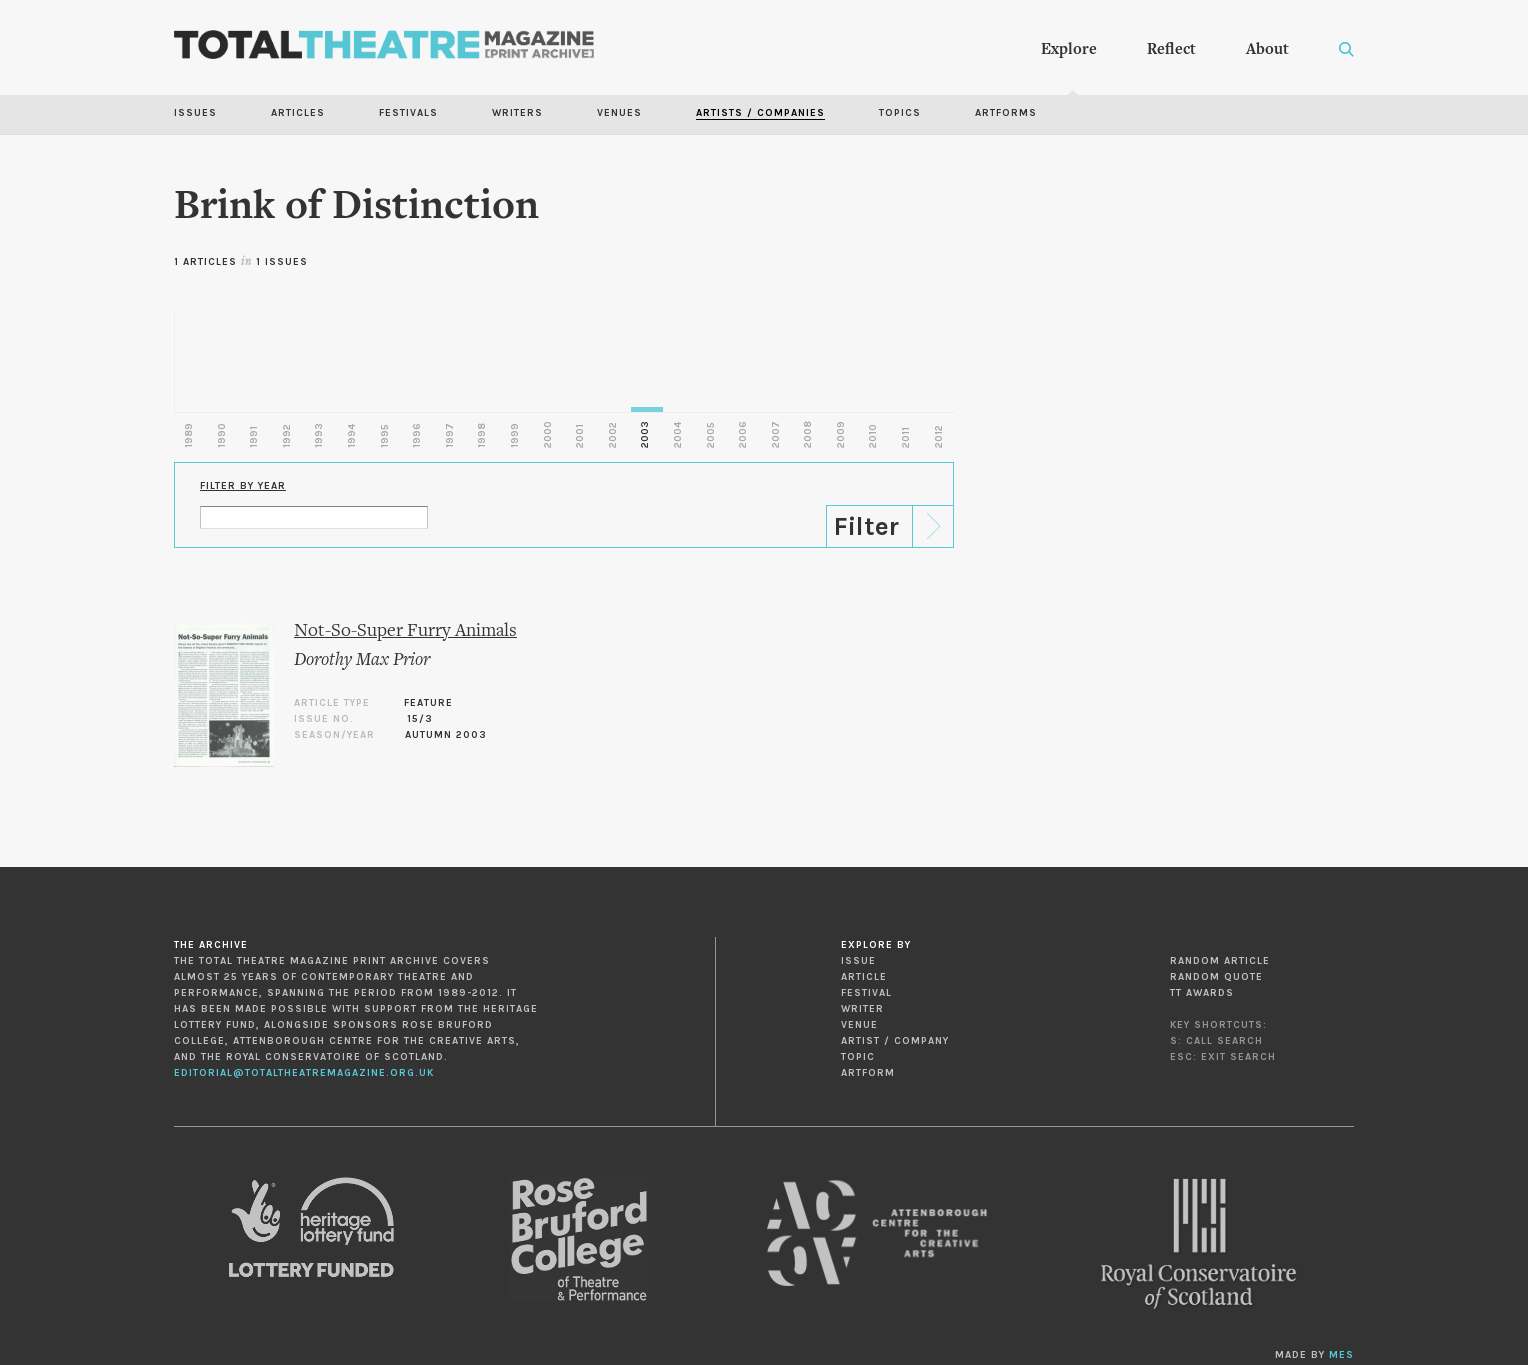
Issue (858, 961)
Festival (866, 993)
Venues (619, 113)
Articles (298, 113)
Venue (859, 1025)
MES (1341, 1355)
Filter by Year (243, 486)
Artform (868, 1073)
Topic (858, 1057)
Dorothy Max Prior (362, 660)
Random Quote (1216, 977)
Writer (862, 1009)
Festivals (408, 113)
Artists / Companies (760, 113)
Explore (1069, 50)
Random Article (1220, 961)
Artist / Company (895, 1041)
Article (864, 977)
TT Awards (1202, 993)
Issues (195, 113)
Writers (517, 113)
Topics (900, 113)
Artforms (1006, 113)
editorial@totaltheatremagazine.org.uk (304, 1073)
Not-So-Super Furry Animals (405, 631)
